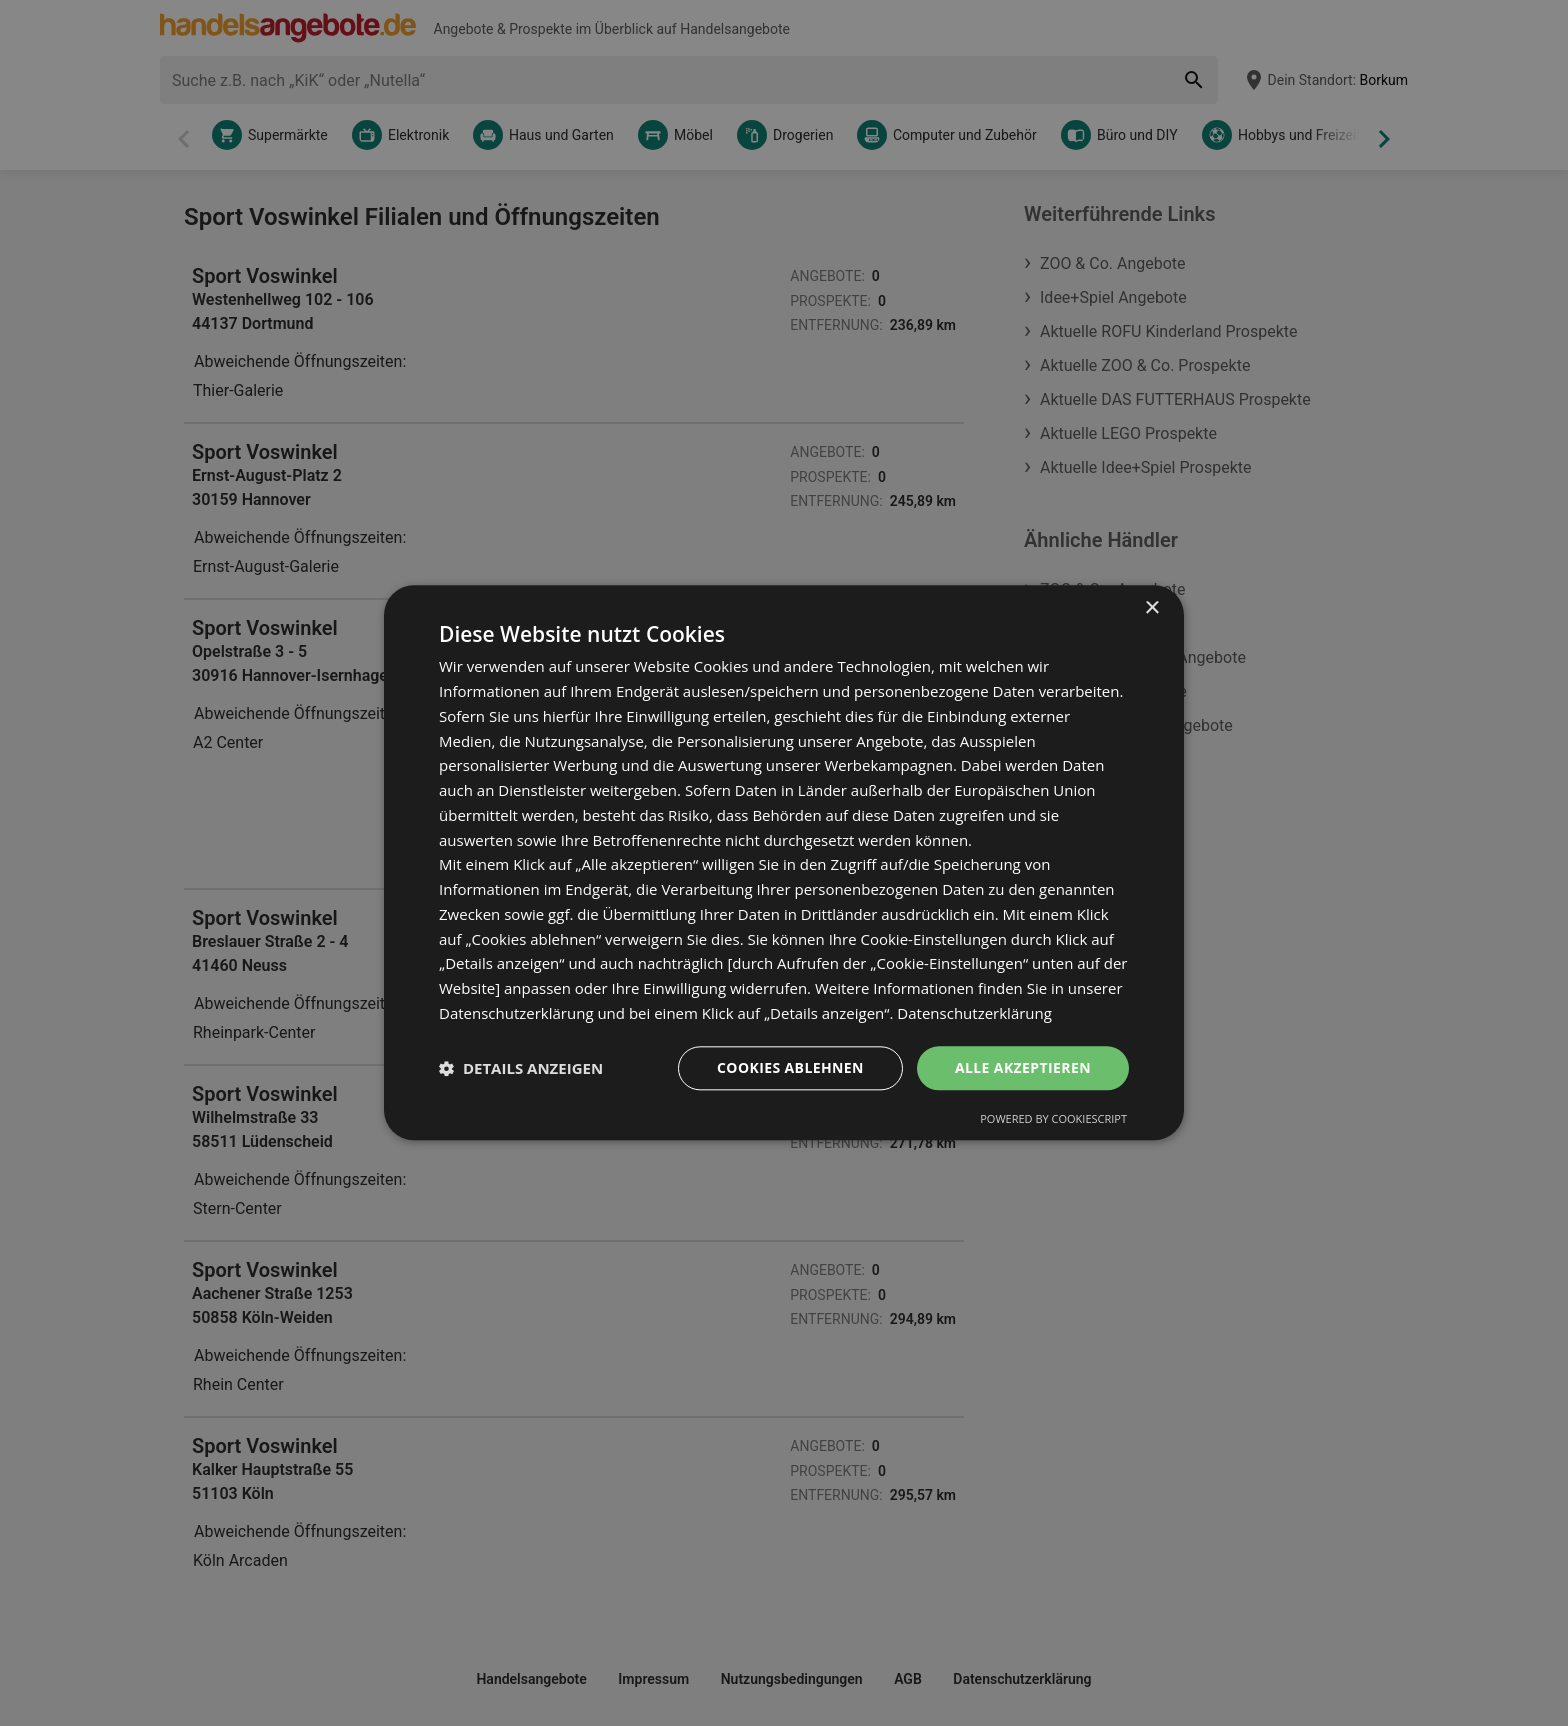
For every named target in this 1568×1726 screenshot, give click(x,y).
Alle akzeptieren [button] (1023, 1067)
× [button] (1151, 608)
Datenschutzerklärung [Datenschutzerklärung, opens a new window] (974, 1013)
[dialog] (784, 862)
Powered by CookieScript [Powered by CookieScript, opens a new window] (1053, 1119)
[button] (521, 1068)
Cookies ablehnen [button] (790, 1067)
